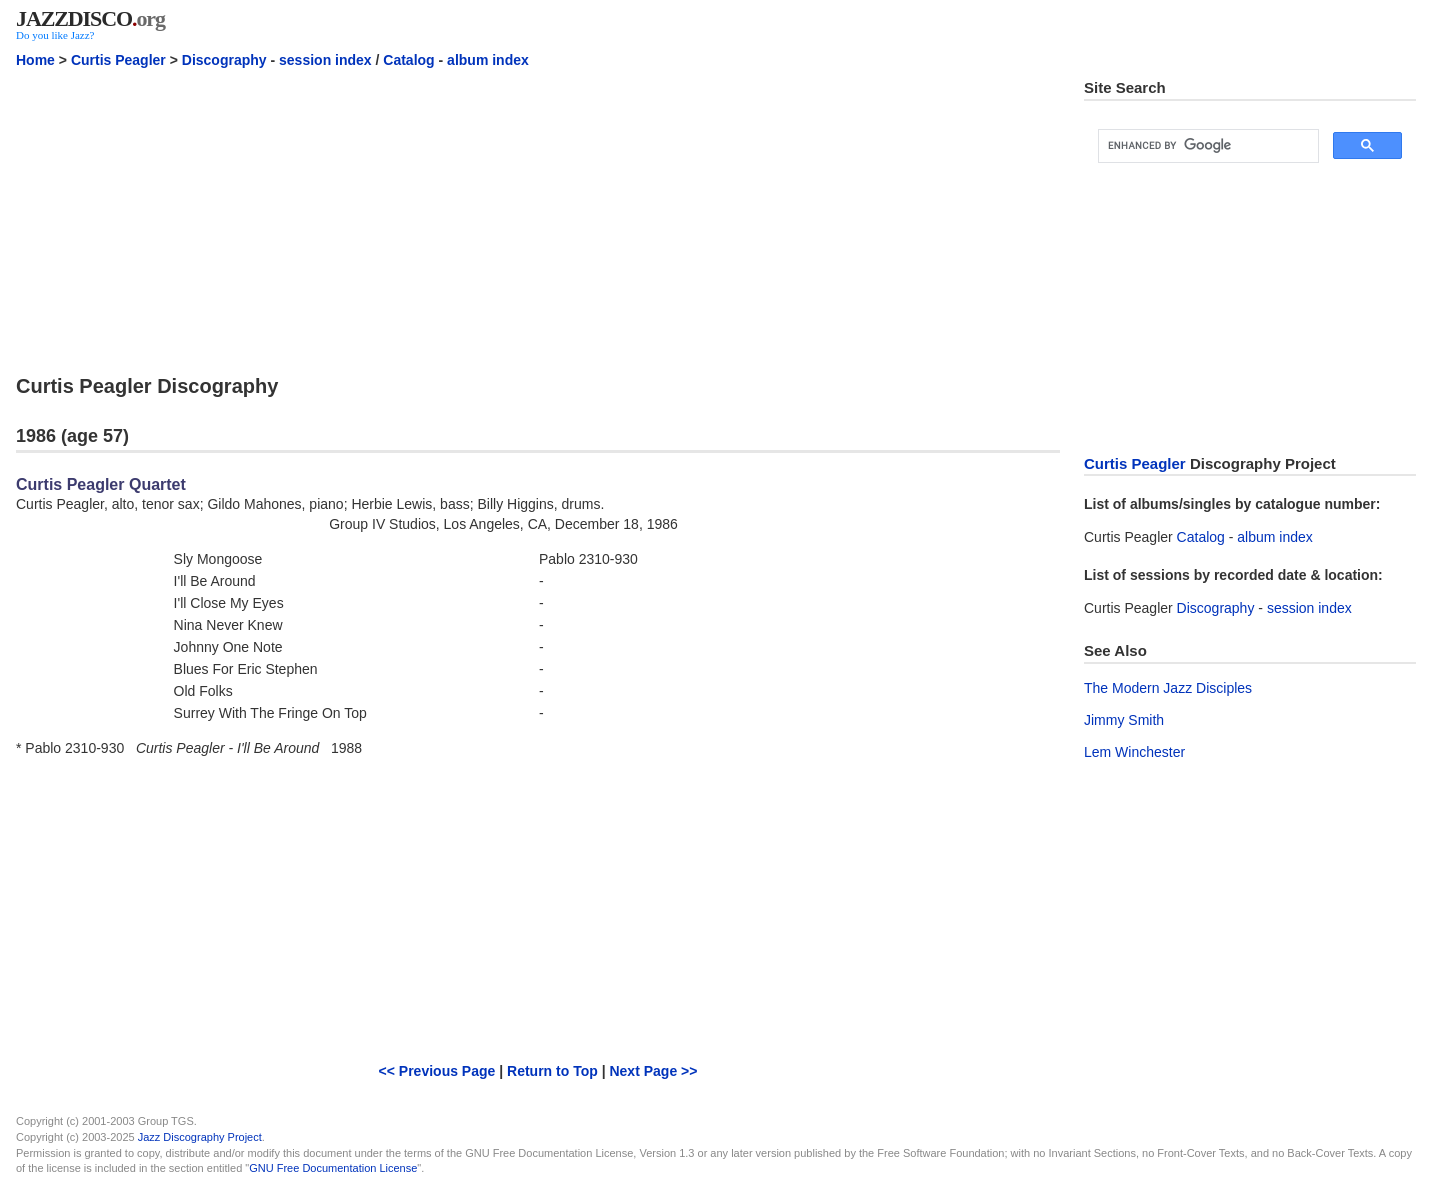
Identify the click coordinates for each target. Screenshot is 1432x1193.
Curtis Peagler (118, 60)
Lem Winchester (1134, 752)
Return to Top (552, 1071)
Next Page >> (653, 1071)
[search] (1206, 146)
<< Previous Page (437, 1071)
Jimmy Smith (1124, 720)
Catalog (408, 60)
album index (488, 60)
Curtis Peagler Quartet (101, 484)
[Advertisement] (538, 219)
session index (325, 60)
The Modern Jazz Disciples (1168, 688)
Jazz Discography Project (200, 1137)
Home (35, 60)
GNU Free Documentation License (333, 1168)
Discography (224, 60)
